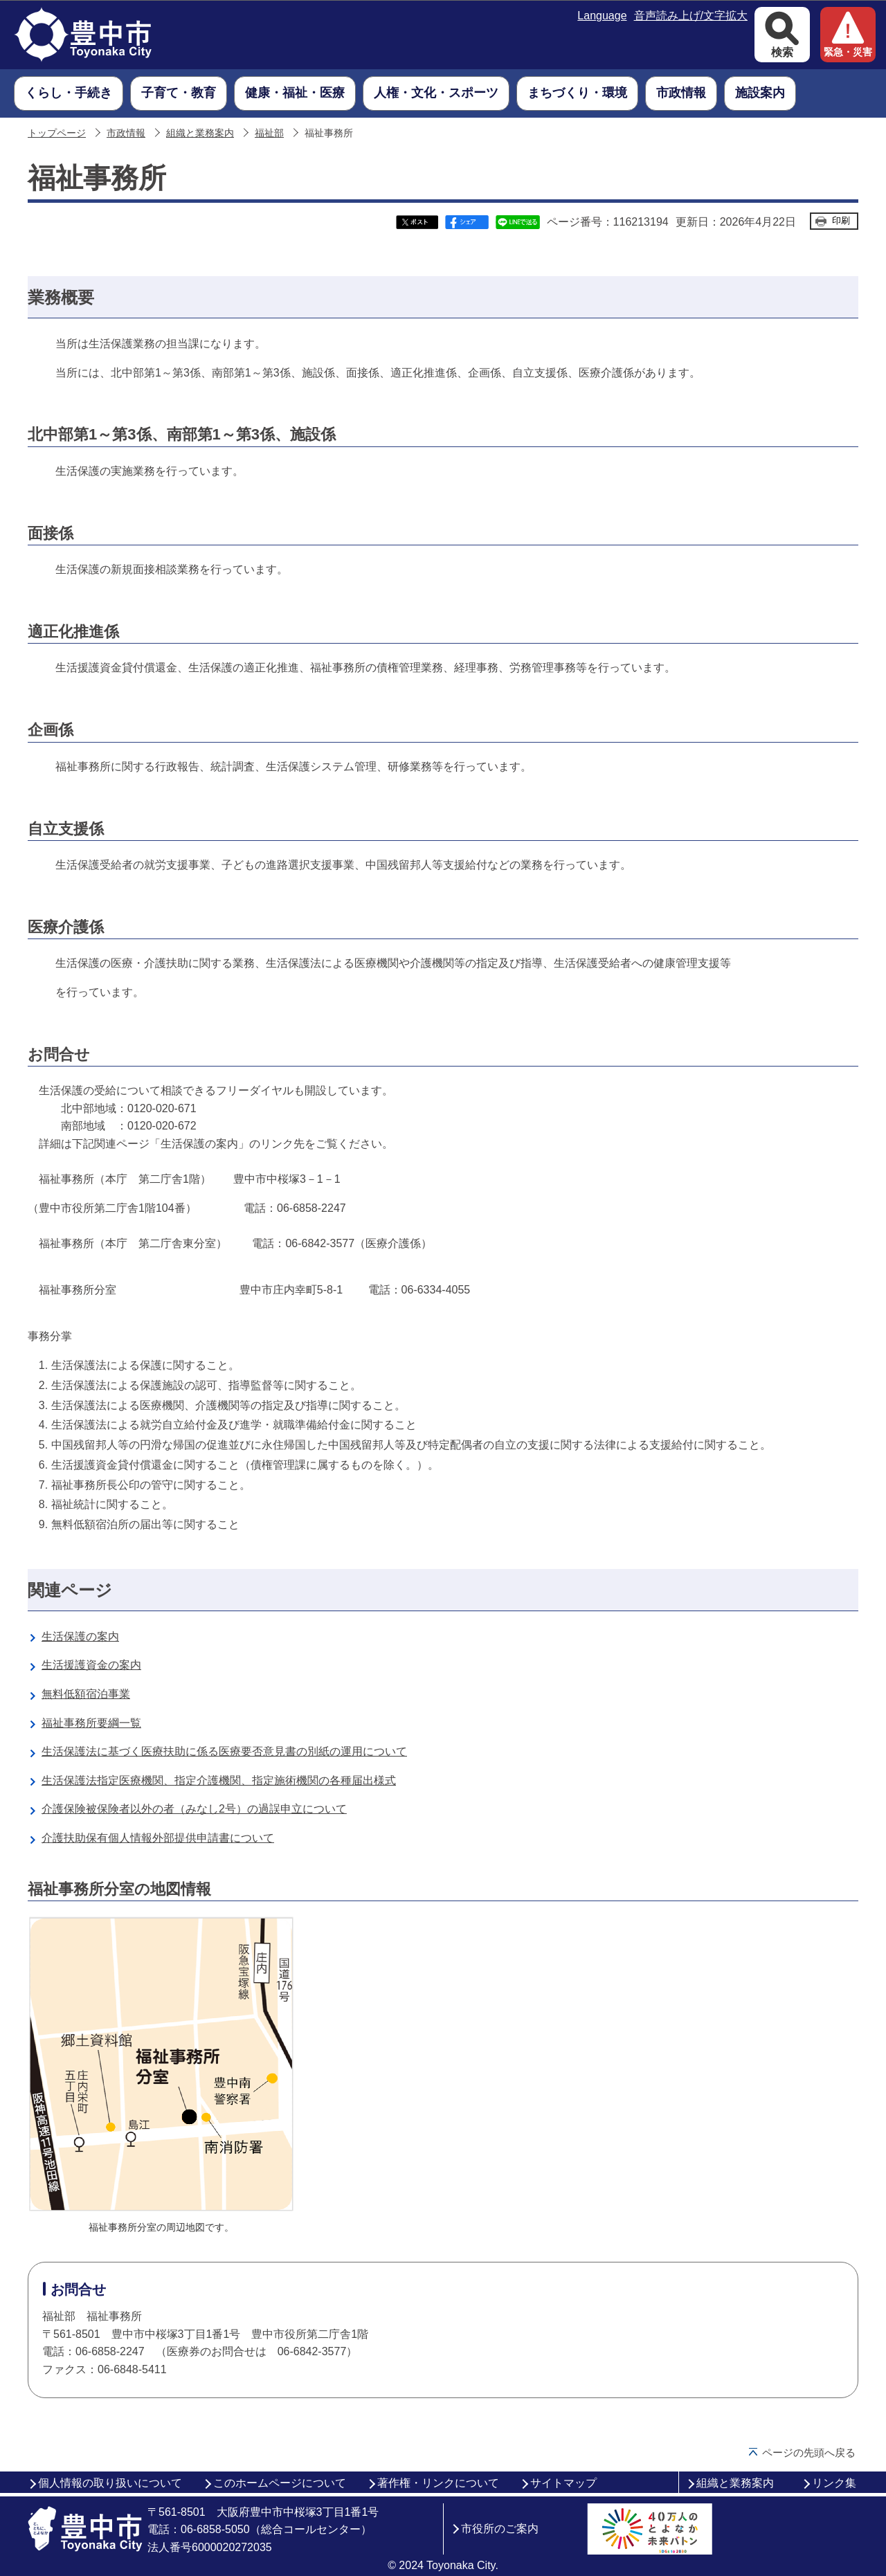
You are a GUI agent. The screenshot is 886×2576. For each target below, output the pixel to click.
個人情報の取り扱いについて (110, 2483)
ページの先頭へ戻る (809, 2452)
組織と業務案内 (200, 133)
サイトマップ (563, 2483)
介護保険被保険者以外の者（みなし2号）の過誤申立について (194, 1809)
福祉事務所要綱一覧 (91, 1723)
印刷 (841, 220)
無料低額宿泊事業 (86, 1694)
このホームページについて (279, 2483)
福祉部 (269, 133)
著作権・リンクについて (438, 2483)
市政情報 (126, 133)
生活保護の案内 (80, 1636)
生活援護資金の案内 (91, 1665)
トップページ (57, 133)
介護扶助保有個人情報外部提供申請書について (158, 1838)
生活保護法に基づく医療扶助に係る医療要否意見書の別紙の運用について (224, 1751)
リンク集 (834, 2483)
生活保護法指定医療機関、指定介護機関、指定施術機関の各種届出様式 (219, 1780)
